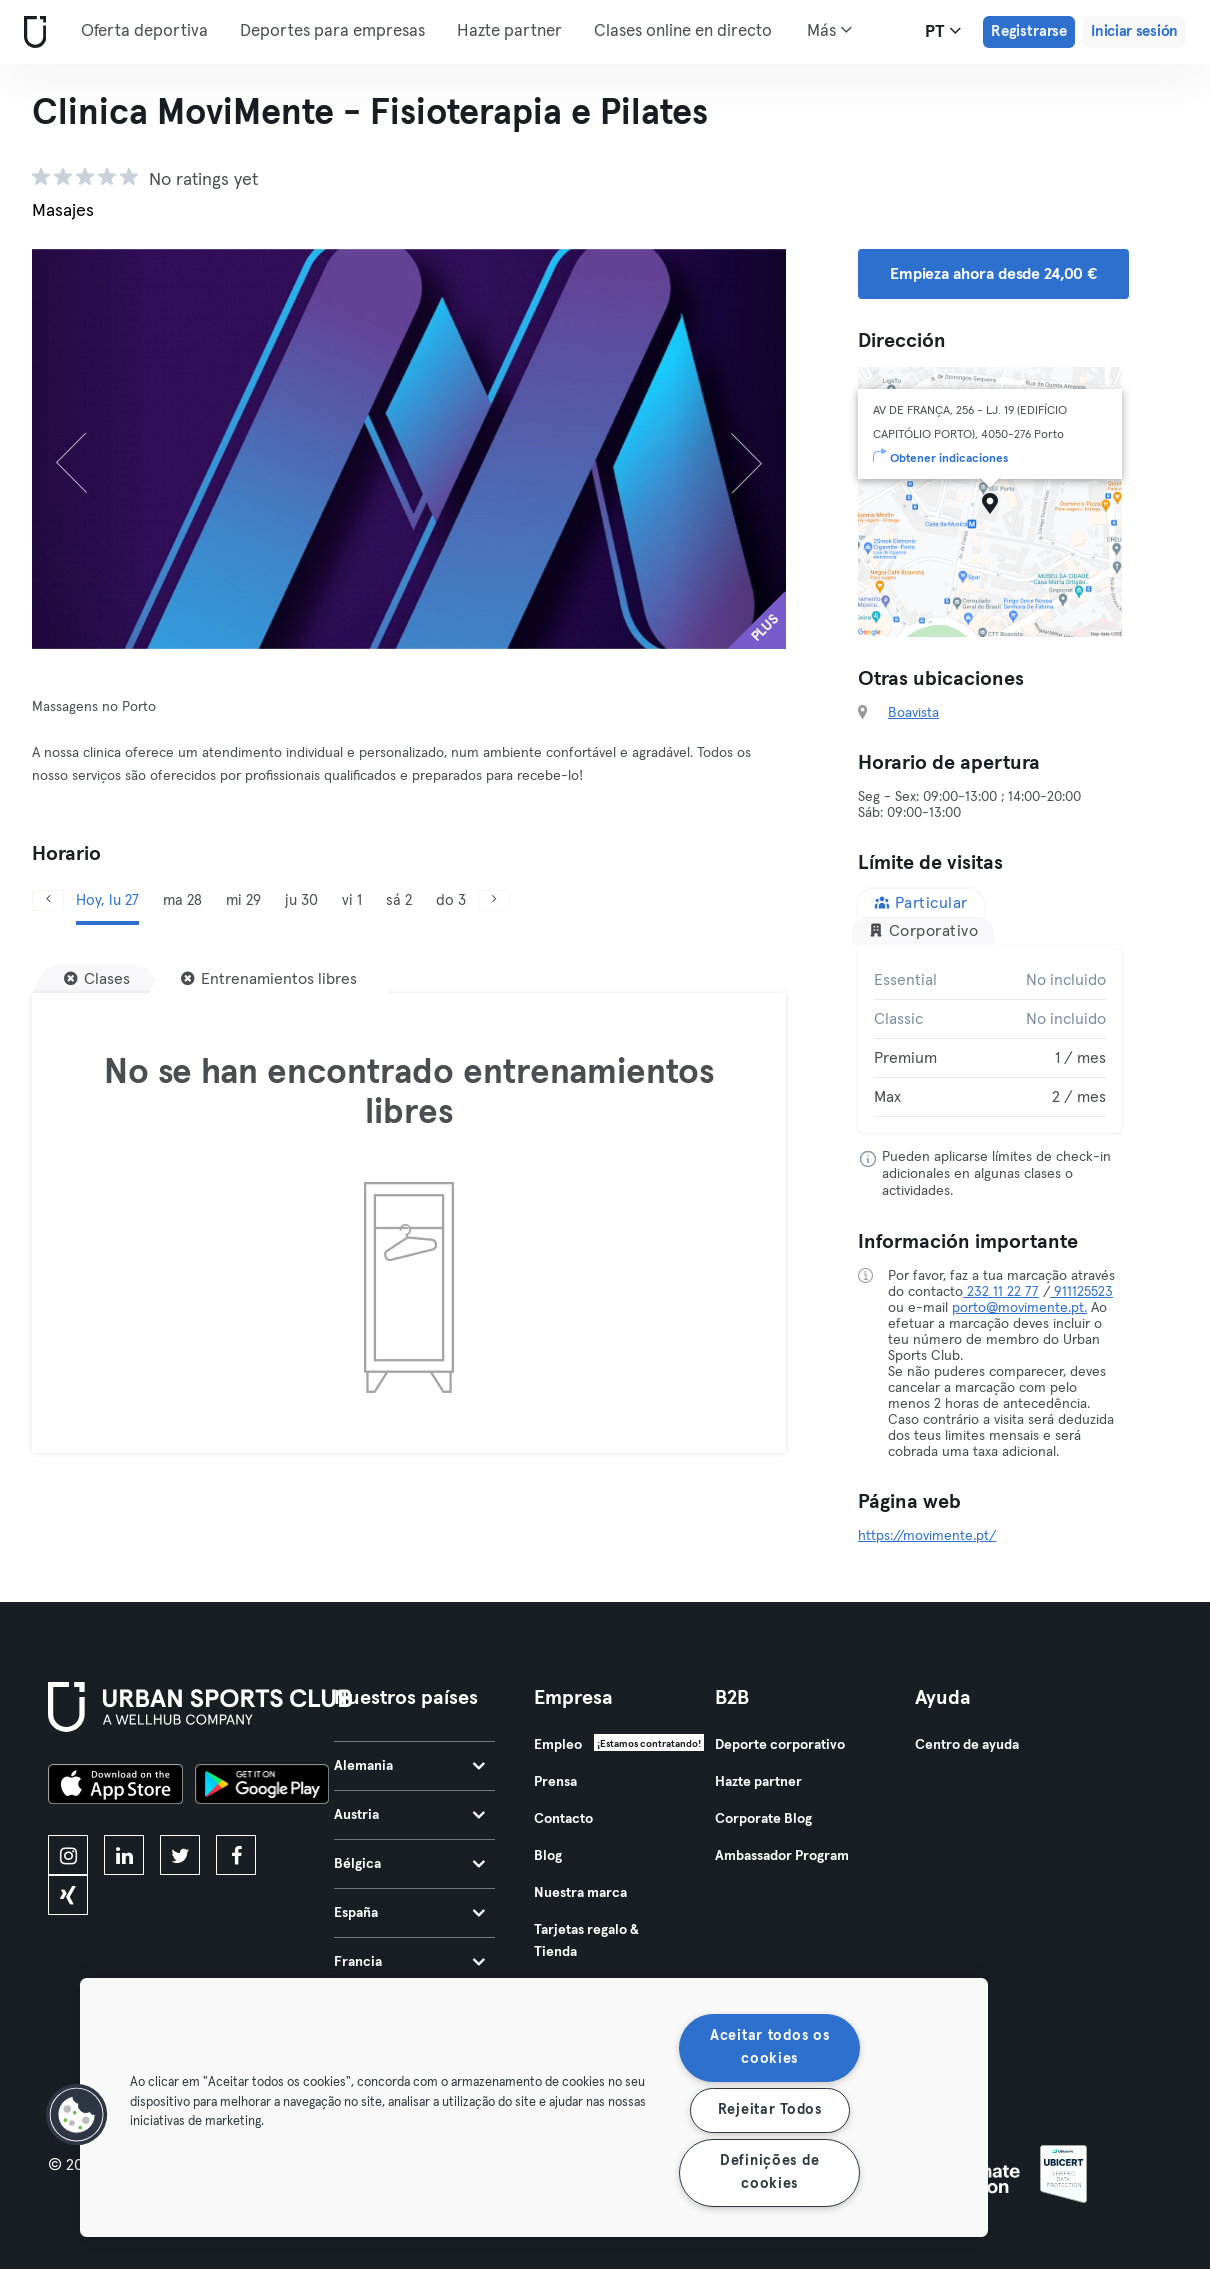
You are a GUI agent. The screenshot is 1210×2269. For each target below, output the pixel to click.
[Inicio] (31, 32)
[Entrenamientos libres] (269, 979)
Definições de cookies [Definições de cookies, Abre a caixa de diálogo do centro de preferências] (769, 2172)
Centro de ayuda (967, 1745)
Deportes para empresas (332, 31)
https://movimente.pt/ (927, 1536)
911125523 (1081, 1292)
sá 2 (399, 900)
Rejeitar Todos (770, 2110)
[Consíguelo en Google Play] (262, 1787)
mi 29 (243, 900)
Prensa (555, 1782)
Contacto (563, 1819)
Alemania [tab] (409, 1766)
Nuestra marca (580, 1893)
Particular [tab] (921, 902)
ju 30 (301, 900)
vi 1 (352, 900)
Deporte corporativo (780, 1745)
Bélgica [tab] (409, 1864)
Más (829, 30)
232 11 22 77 (1001, 1292)
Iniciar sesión (1134, 31)
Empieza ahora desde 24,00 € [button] (993, 274)
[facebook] (236, 1855)
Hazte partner (509, 31)
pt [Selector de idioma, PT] (943, 31)
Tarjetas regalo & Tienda (586, 1941)
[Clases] (97, 979)
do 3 (451, 900)
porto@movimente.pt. (1019, 1308)
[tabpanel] (990, 1039)
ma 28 (182, 900)
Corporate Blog (763, 1819)
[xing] (68, 1895)
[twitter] (180, 1855)
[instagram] (68, 1855)
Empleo (558, 1745)
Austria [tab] (409, 1815)
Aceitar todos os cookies (770, 2047)
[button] (77, 2115)
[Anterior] (88, 449)
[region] (534, 2107)
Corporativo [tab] (923, 930)
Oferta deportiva (144, 31)
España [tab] (409, 1913)
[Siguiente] (729, 449)
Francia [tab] (409, 1962)
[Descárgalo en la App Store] (115, 1787)
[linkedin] (124, 1855)
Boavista (913, 713)
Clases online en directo (683, 31)
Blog (548, 1856)
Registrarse (1029, 31)
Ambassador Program (782, 1856)
